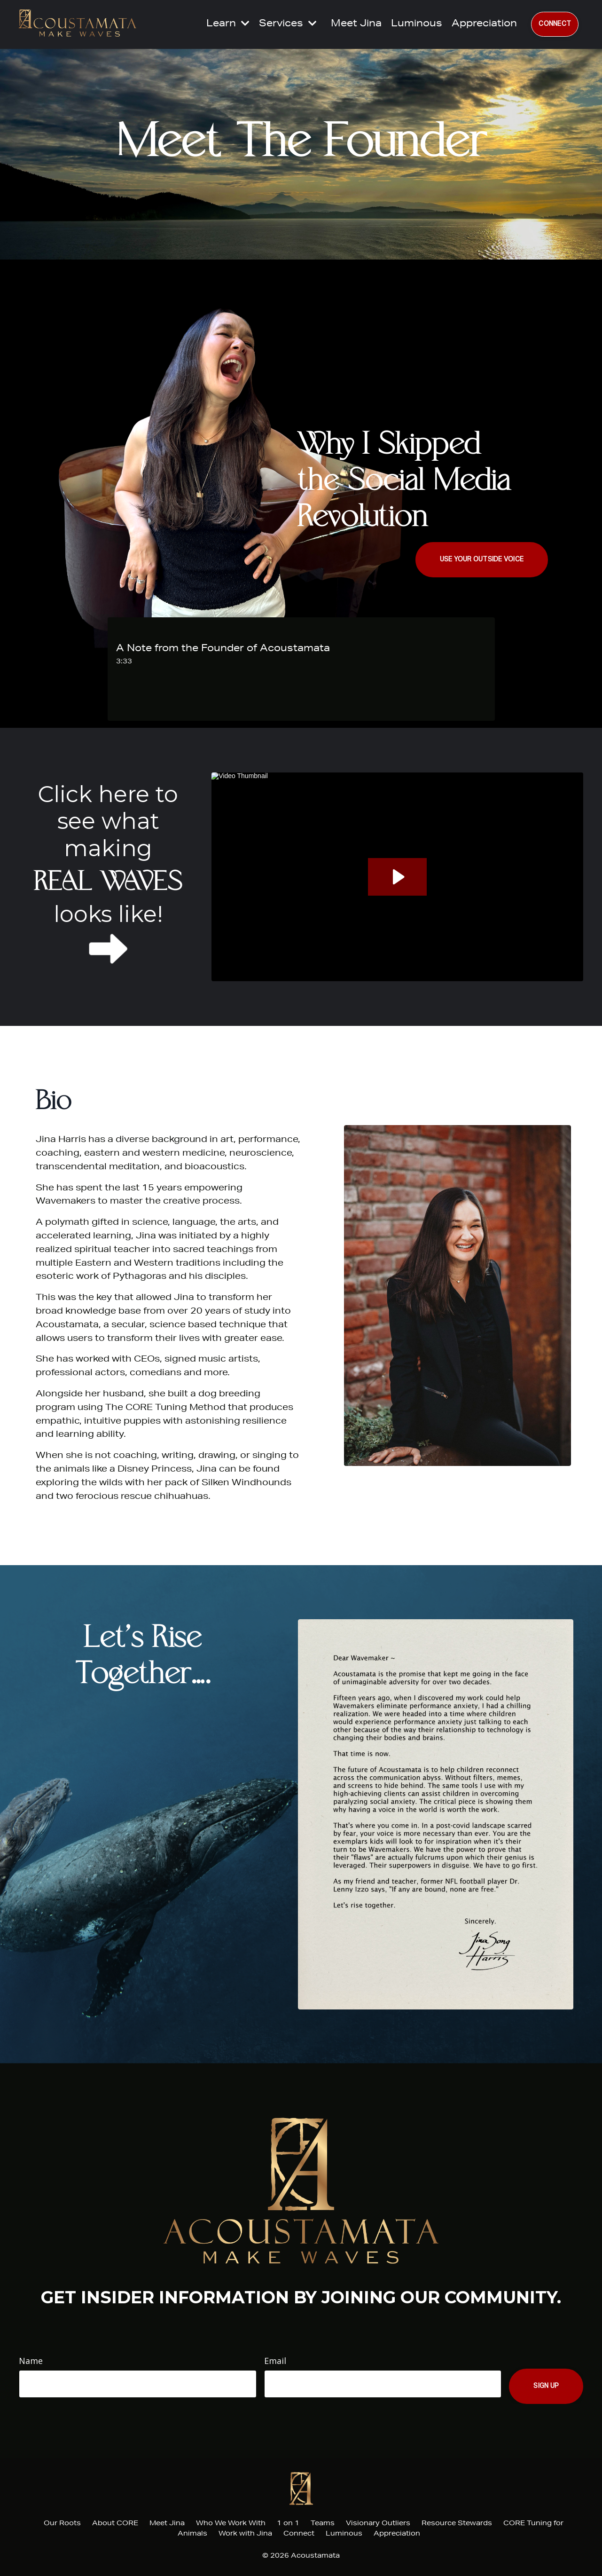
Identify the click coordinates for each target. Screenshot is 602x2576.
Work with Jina (245, 2534)
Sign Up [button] (546, 2386)
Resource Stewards (457, 2524)
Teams (323, 2524)
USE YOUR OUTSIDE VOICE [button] (482, 559)
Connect (298, 2534)
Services (288, 24)
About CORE (115, 2524)
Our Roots (62, 2524)
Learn (228, 24)
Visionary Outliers (378, 2524)
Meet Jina (356, 24)
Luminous (416, 24)
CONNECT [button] (555, 24)
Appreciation (484, 24)
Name (31, 2360)
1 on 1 (289, 2524)
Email (275, 2360)
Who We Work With (231, 2524)
